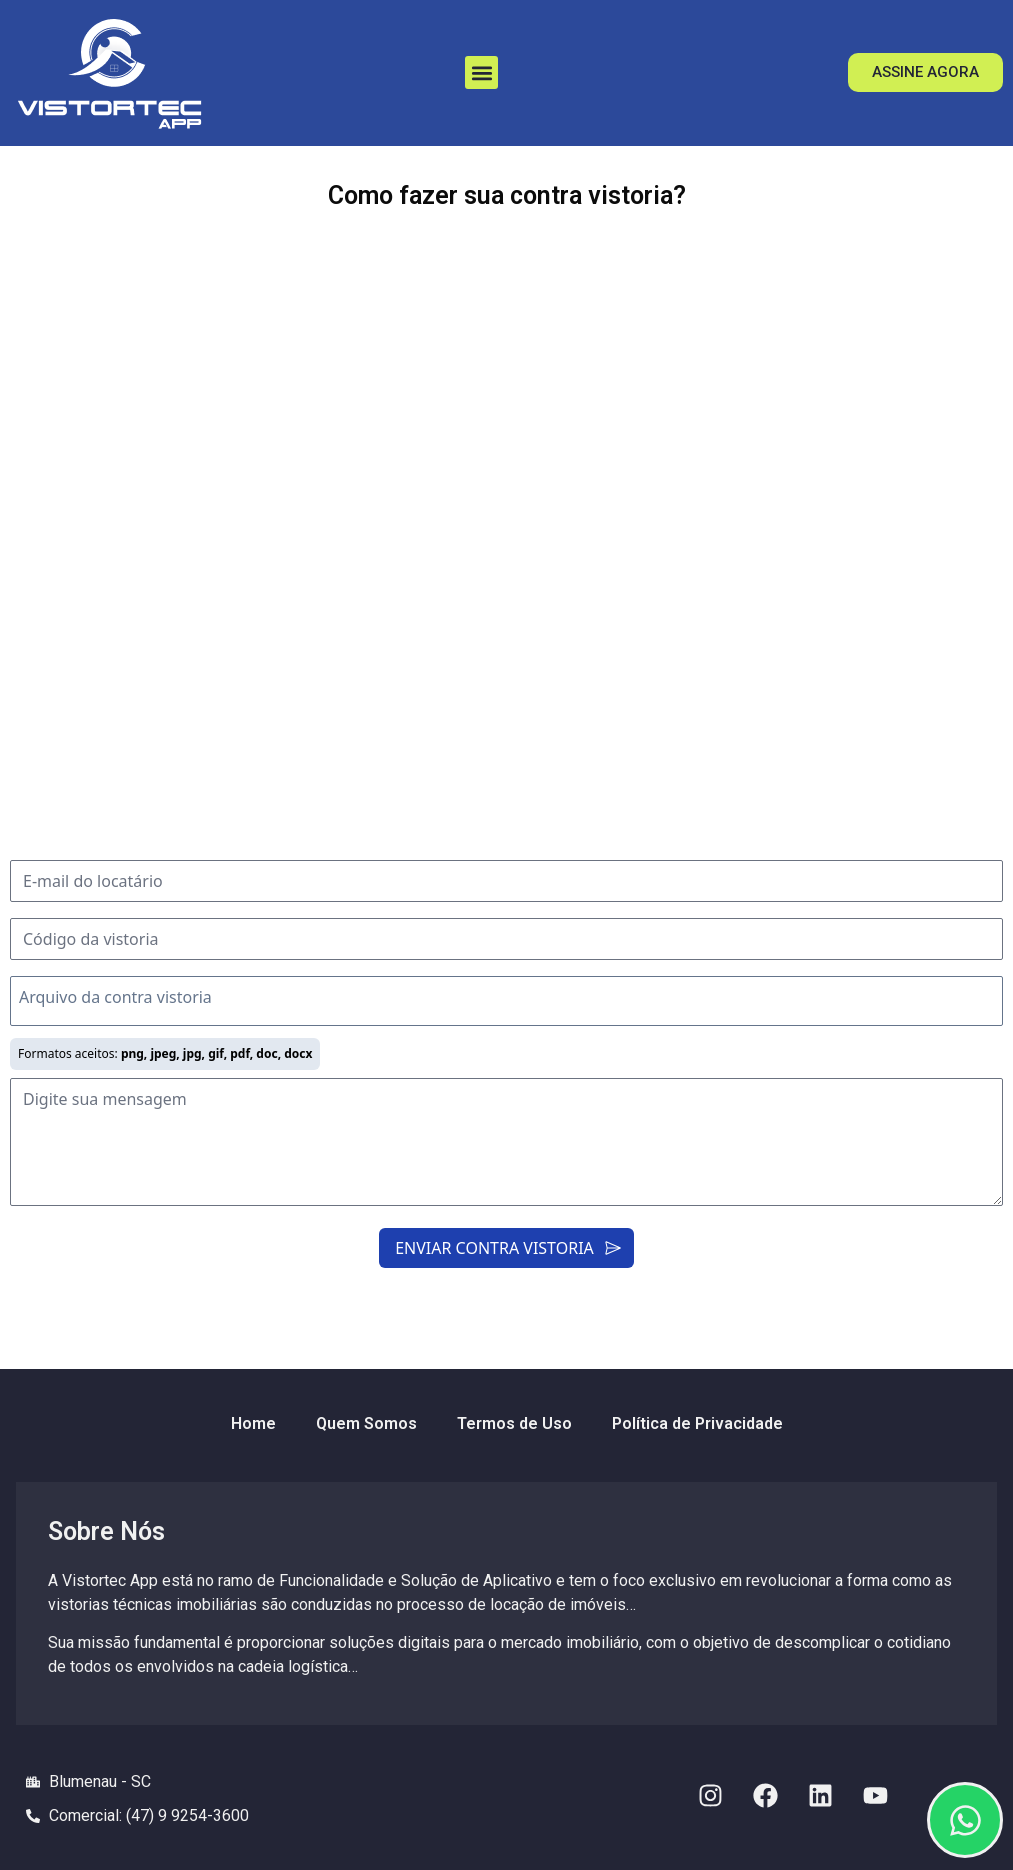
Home (253, 1423)
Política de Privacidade (697, 1423)
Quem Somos (366, 1423)
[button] (481, 72)
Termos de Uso (514, 1423)
